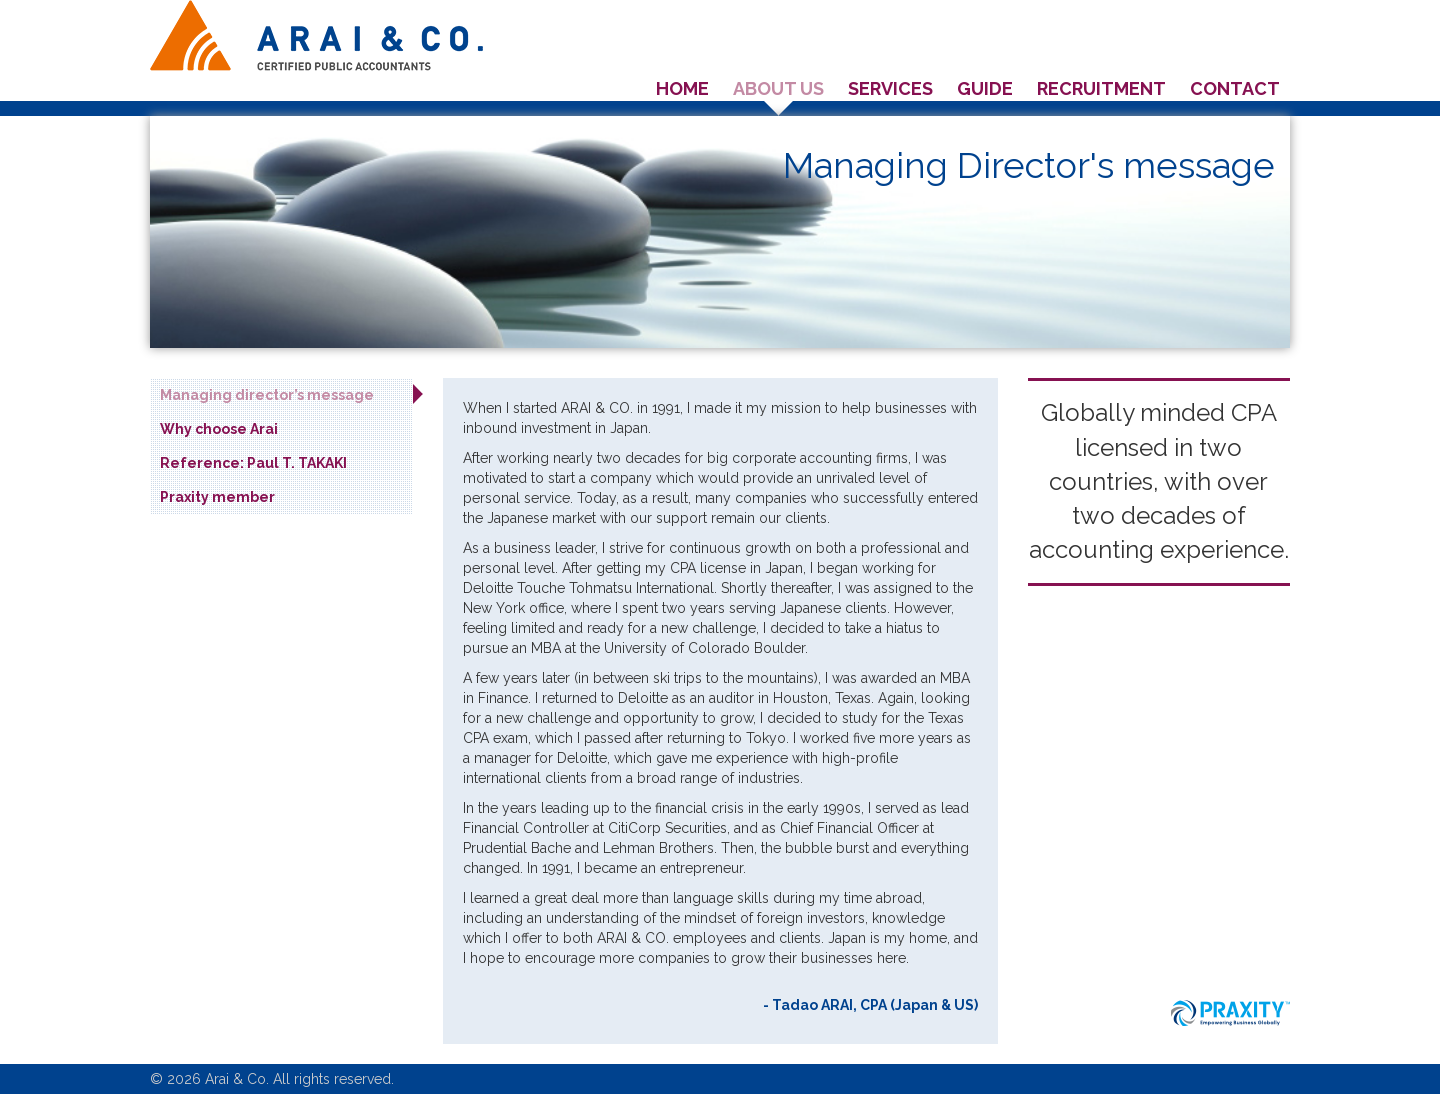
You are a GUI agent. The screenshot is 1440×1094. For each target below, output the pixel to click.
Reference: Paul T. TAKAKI (253, 463)
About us (778, 88)
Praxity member (217, 497)
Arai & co (316, 35)
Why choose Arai (219, 429)
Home (682, 88)
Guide (985, 88)
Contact (1235, 88)
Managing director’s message (267, 395)
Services (890, 88)
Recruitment (1101, 88)
